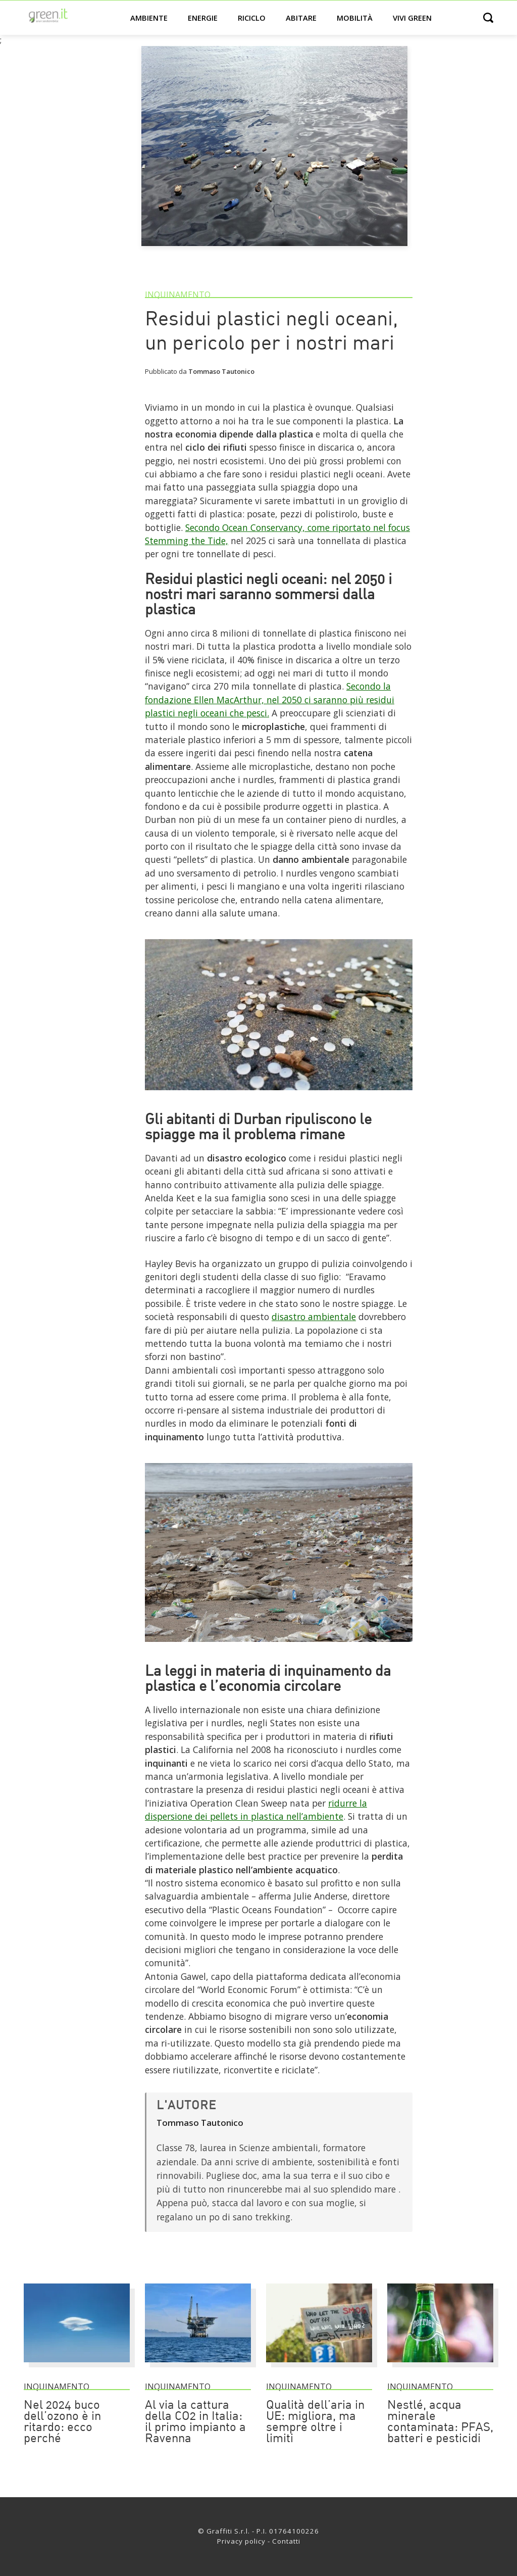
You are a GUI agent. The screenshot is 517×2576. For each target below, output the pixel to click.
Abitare (301, 18)
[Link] (278, 1094)
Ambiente (149, 18)
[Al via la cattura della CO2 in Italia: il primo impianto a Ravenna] (198, 2366)
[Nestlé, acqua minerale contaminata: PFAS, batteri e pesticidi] (440, 2366)
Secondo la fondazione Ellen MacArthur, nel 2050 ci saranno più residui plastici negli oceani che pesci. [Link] (269, 699)
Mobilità (355, 18)
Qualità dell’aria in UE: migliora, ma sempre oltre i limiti (315, 2422)
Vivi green (412, 18)
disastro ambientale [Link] (314, 1316)
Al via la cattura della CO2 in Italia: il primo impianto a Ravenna (195, 2422)
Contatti (286, 2541)
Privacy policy (241, 2541)
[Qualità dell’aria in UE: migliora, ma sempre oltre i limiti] (319, 2366)
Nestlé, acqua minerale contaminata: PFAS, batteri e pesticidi (440, 2422)
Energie (203, 18)
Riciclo (252, 18)
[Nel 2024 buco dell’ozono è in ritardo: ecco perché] (77, 2366)
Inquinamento (178, 294)
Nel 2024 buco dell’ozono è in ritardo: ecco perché (62, 2422)
